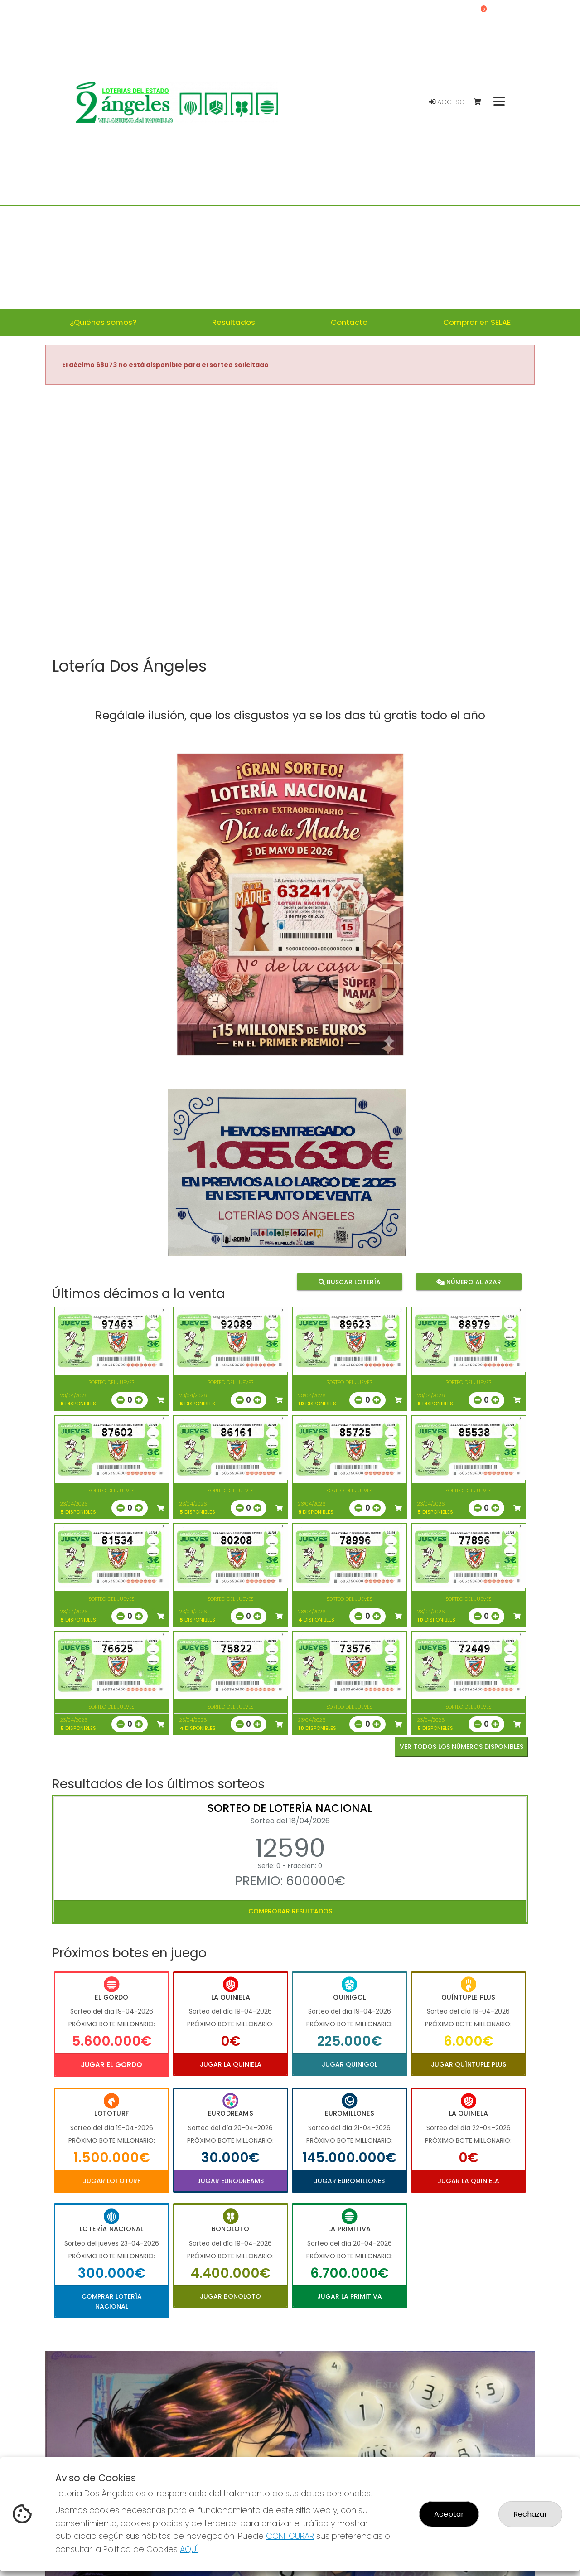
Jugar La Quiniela (230, 2064)
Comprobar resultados (290, 1911)
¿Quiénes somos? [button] (103, 322)
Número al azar (468, 1281)
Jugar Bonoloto (230, 2296)
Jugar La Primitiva (349, 2296)
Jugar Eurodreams (230, 2180)
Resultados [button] (233, 322)
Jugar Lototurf (111, 2180)
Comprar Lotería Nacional (112, 2301)
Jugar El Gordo (111, 2064)
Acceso (447, 102)
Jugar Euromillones (349, 2180)
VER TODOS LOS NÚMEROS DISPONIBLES (461, 1746)
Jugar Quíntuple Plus (468, 2064)
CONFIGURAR (290, 2536)
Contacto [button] (349, 322)
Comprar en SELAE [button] (477, 322)
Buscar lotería (350, 1281)
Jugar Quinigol (349, 2064)
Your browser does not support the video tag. (290, 521)
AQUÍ (189, 2549)
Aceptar (449, 2514)
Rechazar (530, 2514)
